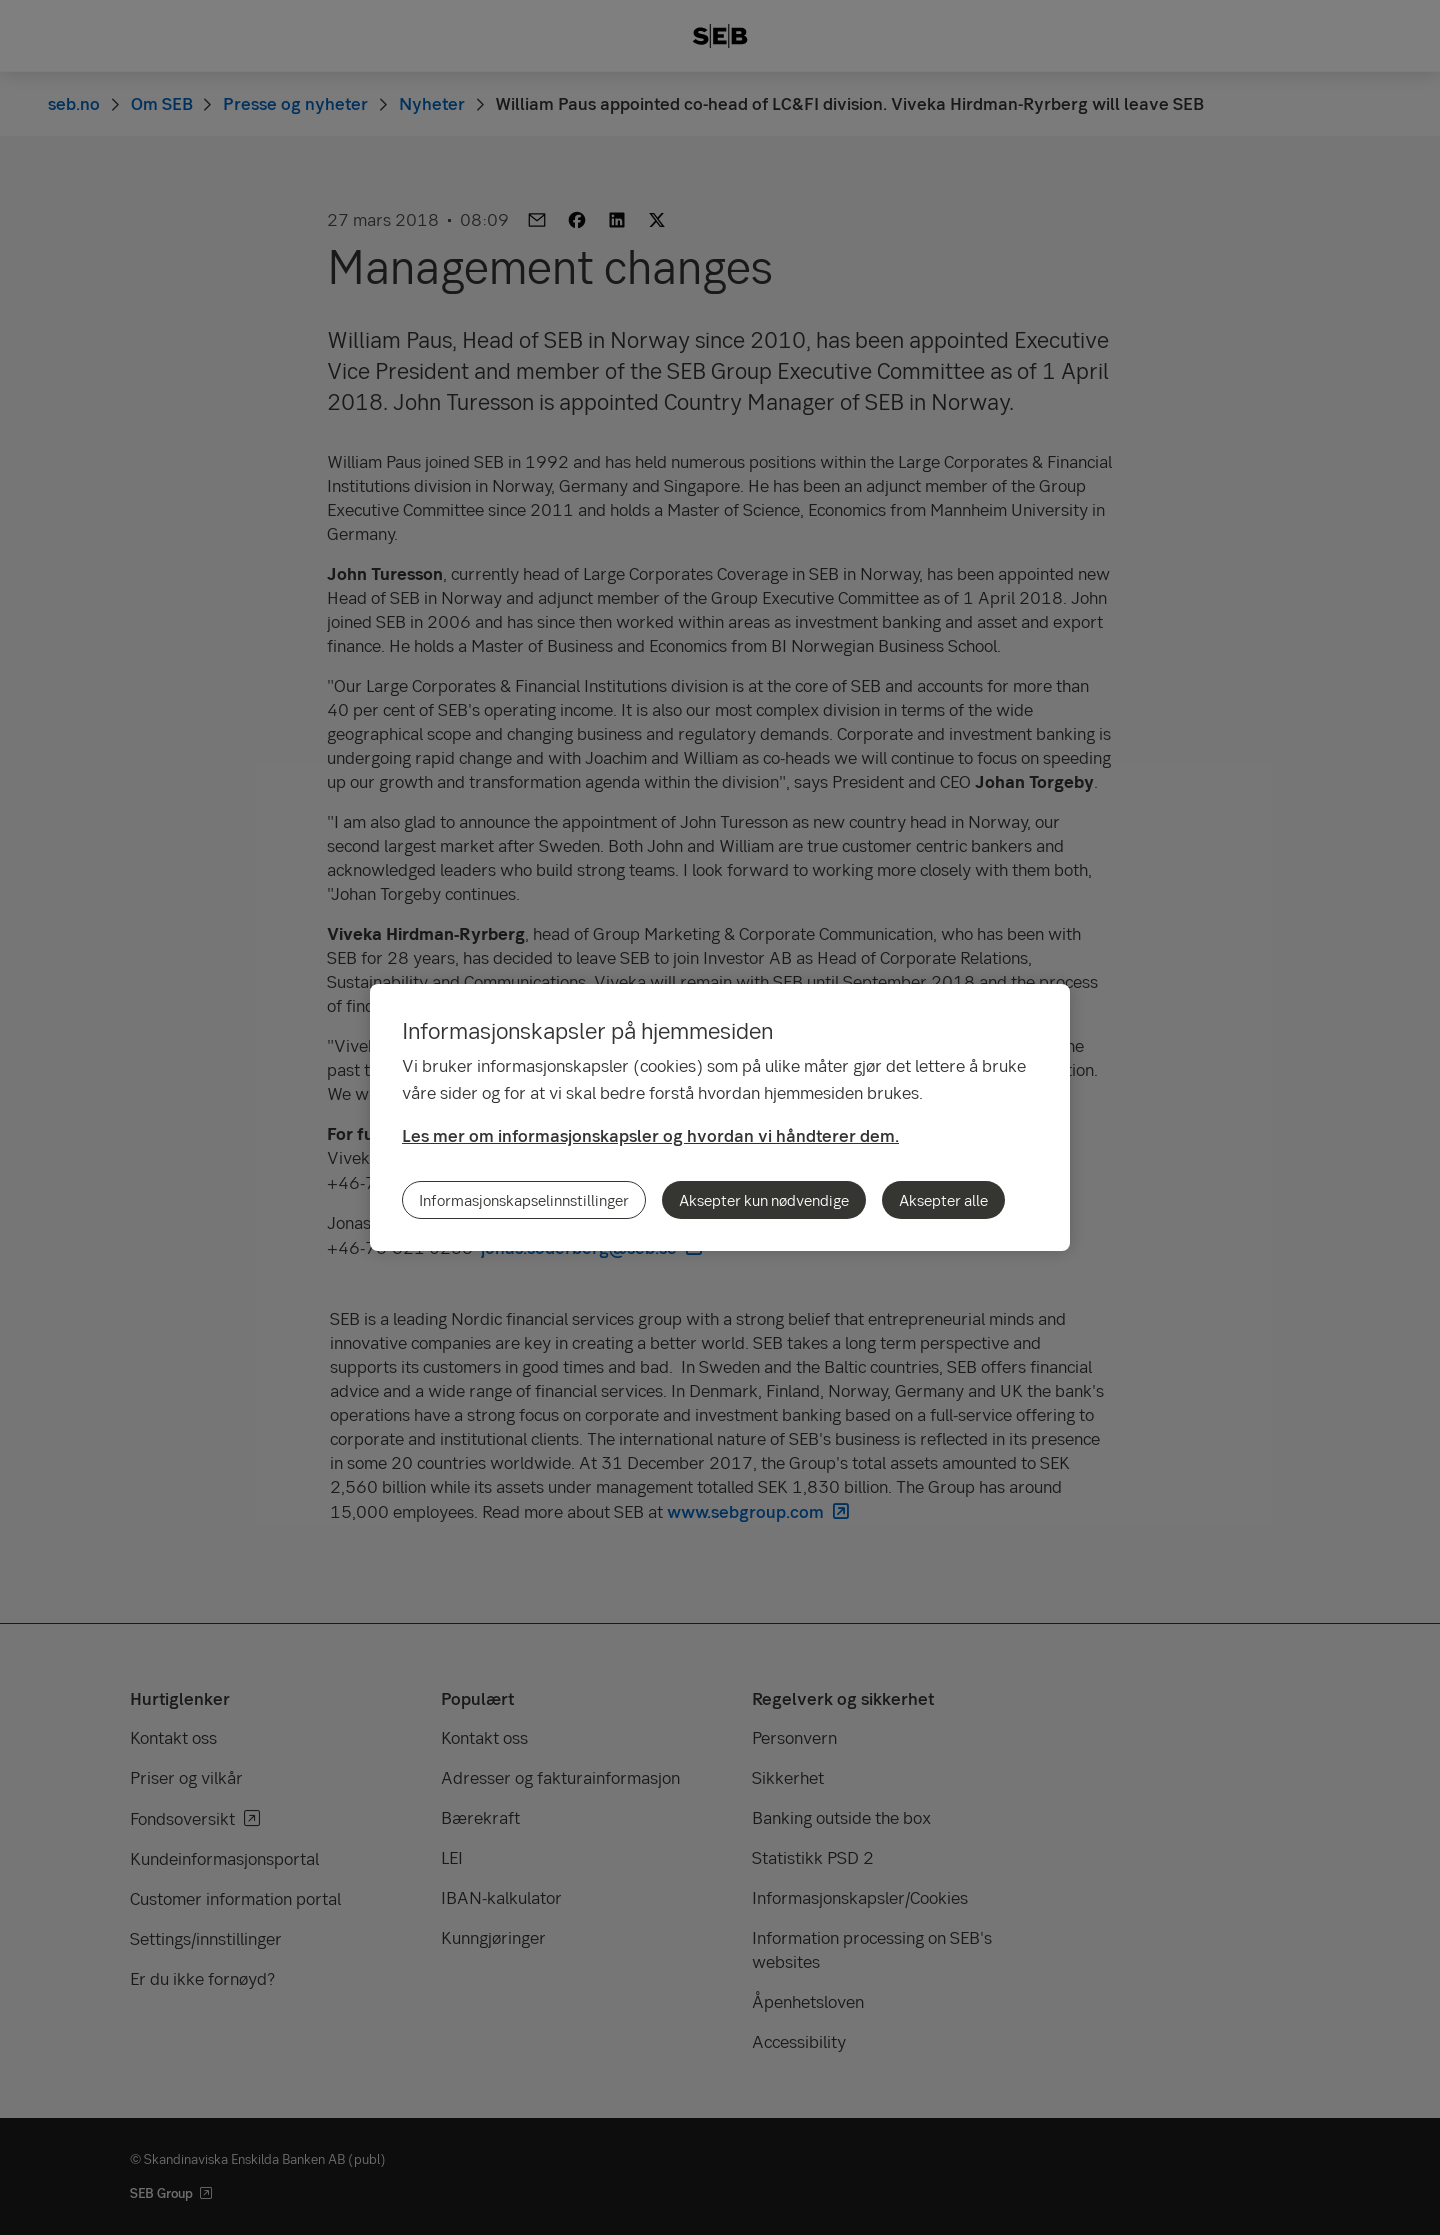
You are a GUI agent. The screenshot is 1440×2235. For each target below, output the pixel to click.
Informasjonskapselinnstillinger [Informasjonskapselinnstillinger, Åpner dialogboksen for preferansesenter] (524, 1200)
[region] (720, 1117)
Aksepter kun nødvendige (764, 1200)
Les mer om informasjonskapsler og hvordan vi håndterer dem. (650, 1135)
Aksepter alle (943, 1200)
